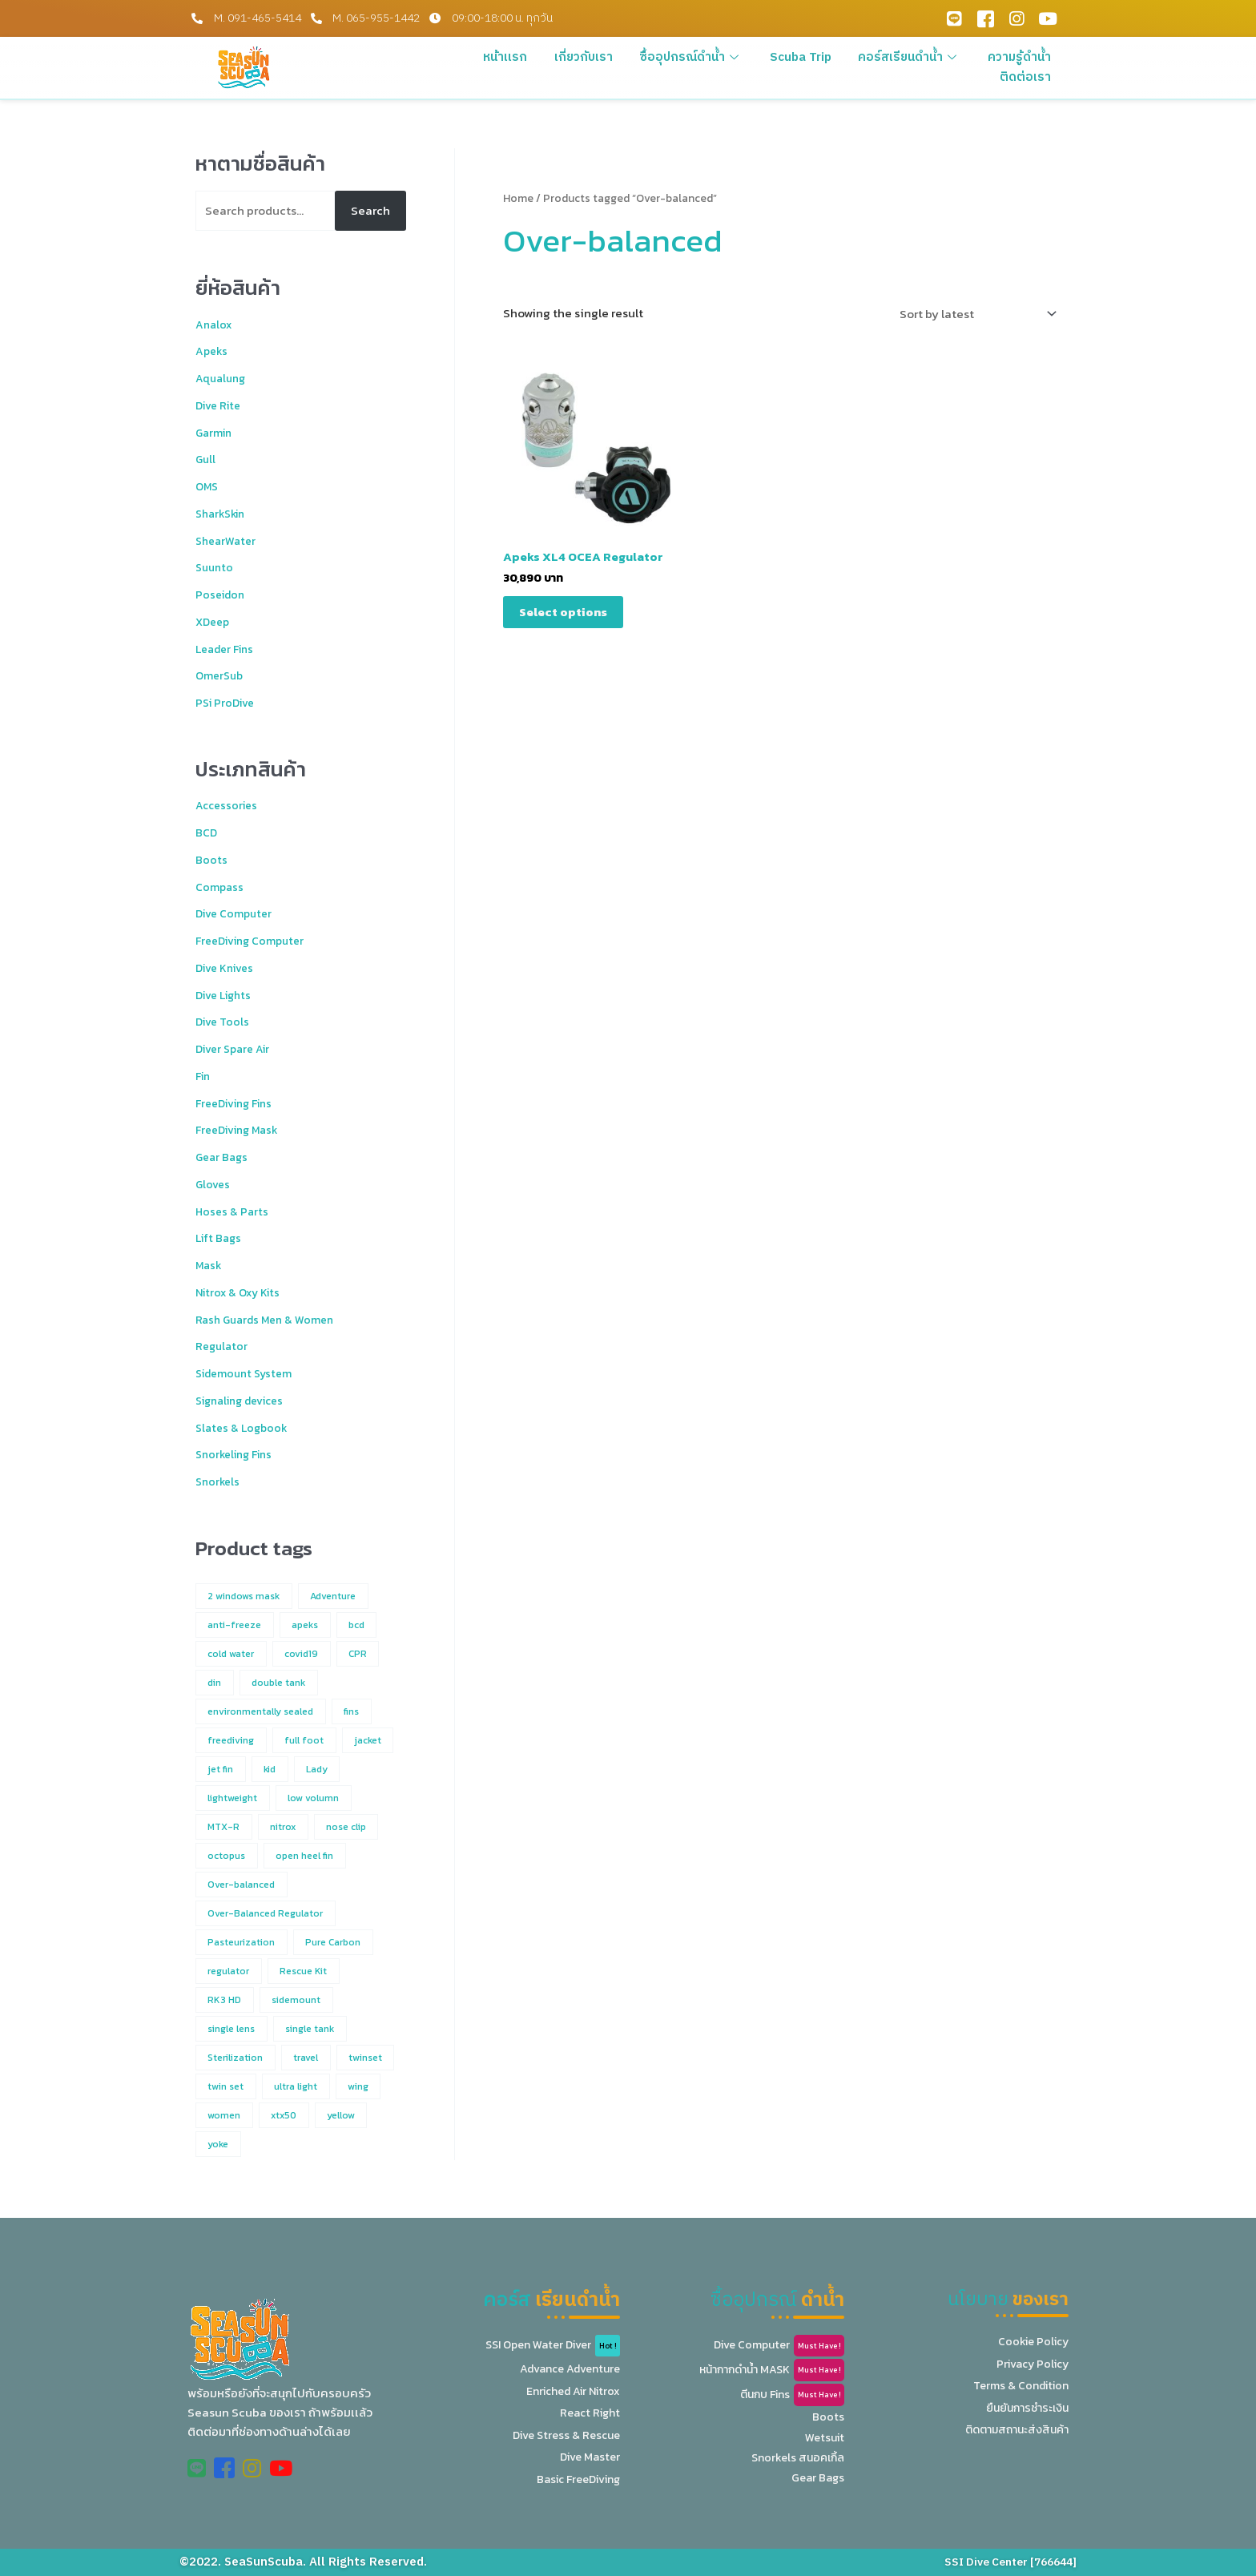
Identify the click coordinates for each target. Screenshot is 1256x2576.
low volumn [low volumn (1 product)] (313, 1798)
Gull (206, 458)
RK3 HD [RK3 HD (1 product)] (224, 2000)
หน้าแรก (521, 57)
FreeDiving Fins (238, 1103)
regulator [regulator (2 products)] (228, 1971)
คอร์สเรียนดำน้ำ (914, 57)
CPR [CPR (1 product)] (357, 1654)
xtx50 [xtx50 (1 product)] (283, 2115)
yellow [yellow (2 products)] (341, 2115)
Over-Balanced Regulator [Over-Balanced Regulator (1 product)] (265, 1913)
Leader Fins (227, 648)
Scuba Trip (808, 57)
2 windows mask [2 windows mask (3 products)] (243, 1596)
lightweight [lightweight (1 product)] (232, 1798)
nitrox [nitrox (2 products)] (283, 1827)
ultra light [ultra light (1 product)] (295, 2086)
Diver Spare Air (237, 1048)
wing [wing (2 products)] (358, 2086)
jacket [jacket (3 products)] (367, 1740)
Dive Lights (226, 995)
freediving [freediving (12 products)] (230, 1740)
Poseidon (221, 594)
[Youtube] (1048, 18)
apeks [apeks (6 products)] (305, 1625)
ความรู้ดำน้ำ (1021, 57)
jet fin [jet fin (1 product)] (220, 1769)
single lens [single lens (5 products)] (231, 2029)
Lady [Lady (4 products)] (317, 1769)
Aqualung (222, 378)
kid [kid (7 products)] (270, 1769)
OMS (208, 486)
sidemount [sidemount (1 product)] (296, 2000)
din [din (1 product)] (214, 1682)
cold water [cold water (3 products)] (230, 1654)
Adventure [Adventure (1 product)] (333, 1596)
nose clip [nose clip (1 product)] (346, 1827)
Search (370, 210)
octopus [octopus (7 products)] (226, 1855)
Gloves (213, 1184)
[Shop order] (975, 314)
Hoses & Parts (233, 1211)
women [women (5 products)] (223, 2115)
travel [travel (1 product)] (305, 2057)
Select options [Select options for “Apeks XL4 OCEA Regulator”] (563, 612)
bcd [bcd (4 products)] (356, 1625)
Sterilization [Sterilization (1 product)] (235, 2057)
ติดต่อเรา (1028, 77)
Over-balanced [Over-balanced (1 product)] (241, 1884)
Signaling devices (245, 1400)
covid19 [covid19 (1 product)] (301, 1654)
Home (518, 198)
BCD (206, 832)
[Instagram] (1016, 18)
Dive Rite (221, 405)
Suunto (215, 567)
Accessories (229, 805)
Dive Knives (228, 967)
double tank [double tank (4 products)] (278, 1682)
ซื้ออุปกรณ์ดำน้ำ (701, 57)
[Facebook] (985, 18)
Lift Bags (219, 1237)
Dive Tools (224, 1021)
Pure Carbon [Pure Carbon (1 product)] (332, 1942)
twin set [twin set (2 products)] (225, 2086)
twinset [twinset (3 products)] (365, 2057)
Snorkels (219, 1481)
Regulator (223, 1345)
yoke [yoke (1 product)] (217, 2144)
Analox (215, 324)
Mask (209, 1265)
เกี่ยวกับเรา (596, 57)
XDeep (214, 621)
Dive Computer (236, 913)
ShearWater (227, 540)
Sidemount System (247, 1373)
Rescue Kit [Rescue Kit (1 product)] (303, 1971)
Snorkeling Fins (237, 1454)
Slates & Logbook (244, 1427)
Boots (211, 859)
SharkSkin (223, 513)
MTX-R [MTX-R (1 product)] (223, 1827)
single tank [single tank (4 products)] (309, 2029)
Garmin (215, 432)
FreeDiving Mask (241, 1129)
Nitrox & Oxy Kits (241, 1292)
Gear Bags (223, 1156)
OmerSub (221, 675)
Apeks (212, 350)
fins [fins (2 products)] (351, 1711)
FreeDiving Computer (254, 940)
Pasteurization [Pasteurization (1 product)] (241, 1942)
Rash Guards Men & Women (269, 1319)
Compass (220, 886)
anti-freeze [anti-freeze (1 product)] (234, 1625)
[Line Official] (954, 18)
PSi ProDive (227, 702)
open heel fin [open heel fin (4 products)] (304, 1855)
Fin (204, 1075)
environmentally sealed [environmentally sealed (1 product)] (260, 1711)
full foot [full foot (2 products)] (304, 1740)
